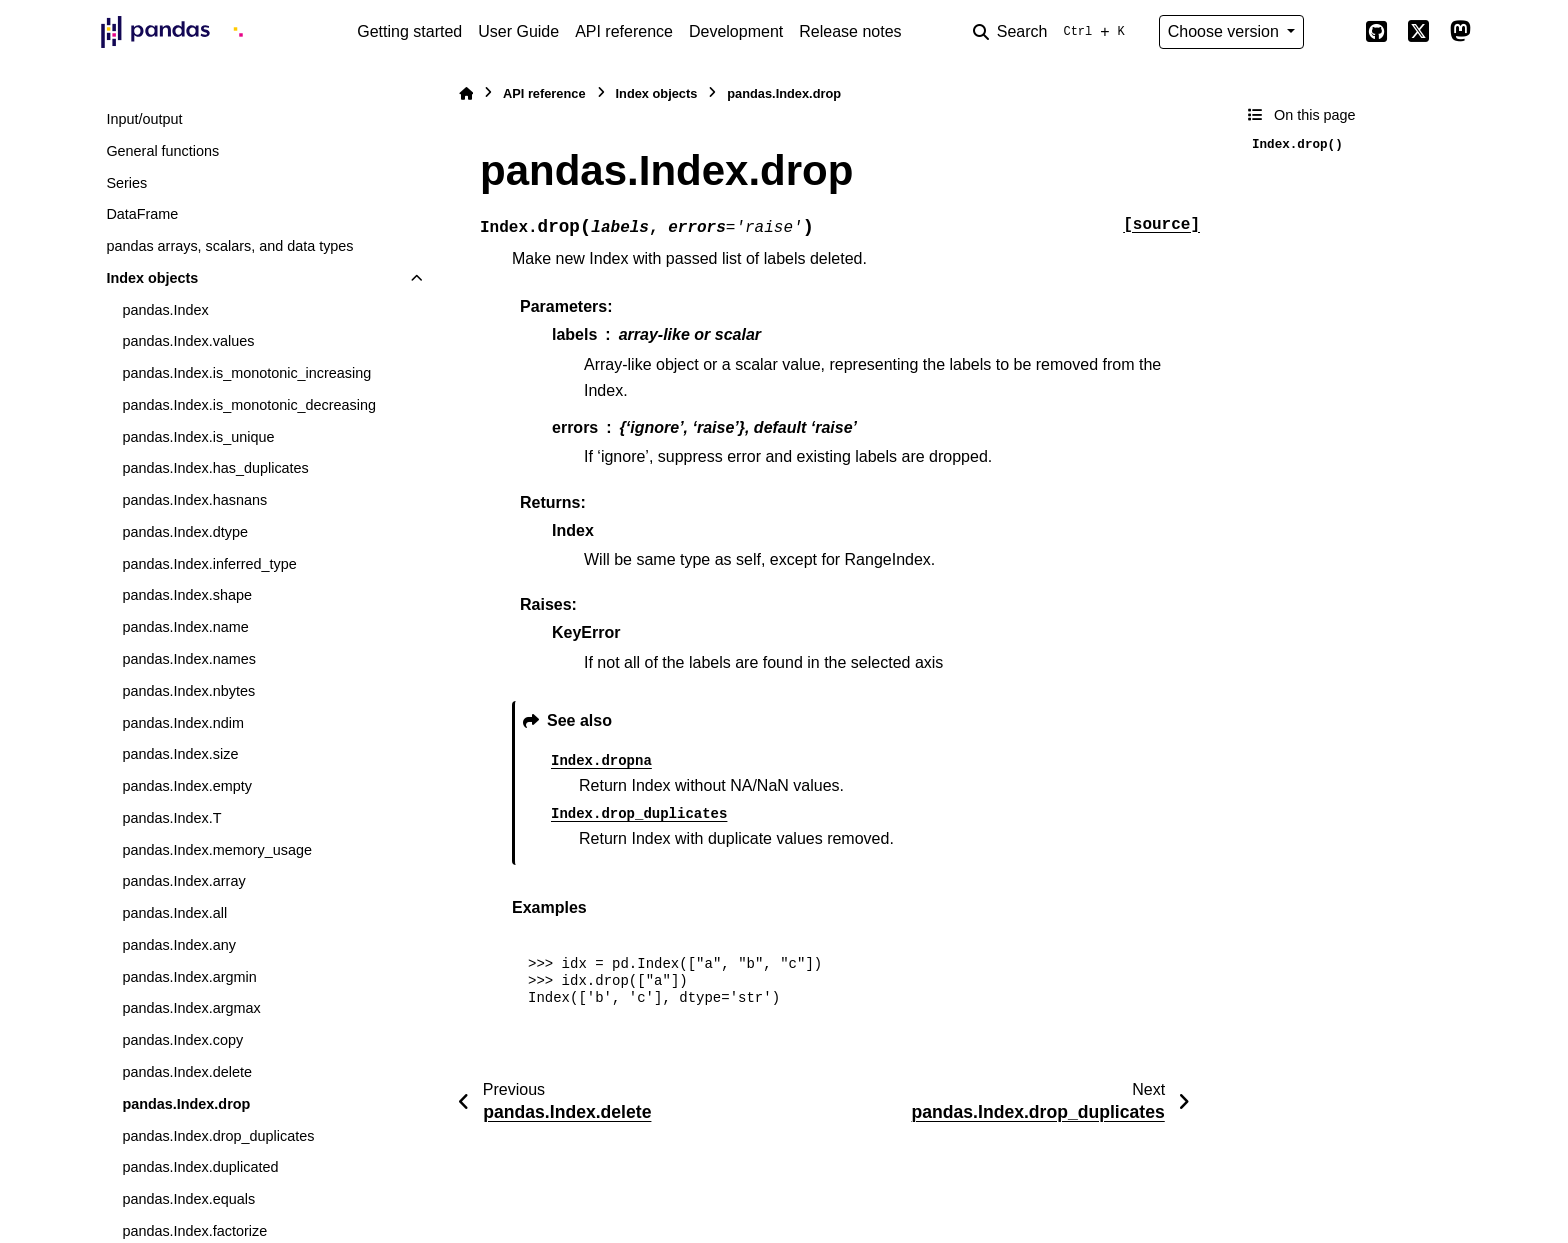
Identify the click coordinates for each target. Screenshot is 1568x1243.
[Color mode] (1334, 32)
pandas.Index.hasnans (194, 500)
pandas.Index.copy (182, 1040)
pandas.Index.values (188, 341)
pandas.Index (165, 310)
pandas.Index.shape (187, 595)
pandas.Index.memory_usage (217, 850)
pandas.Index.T (171, 818)
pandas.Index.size (180, 754)
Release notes (850, 31)
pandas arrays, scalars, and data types (229, 246)
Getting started (409, 31)
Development (736, 31)
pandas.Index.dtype (185, 532)
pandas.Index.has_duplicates (215, 468)
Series (126, 183)
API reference (624, 31)
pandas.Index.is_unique (198, 437)
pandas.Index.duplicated (200, 1167)
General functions (162, 151)
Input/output (144, 119)
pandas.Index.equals (188, 1199)
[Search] (1053, 32)
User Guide (518, 31)
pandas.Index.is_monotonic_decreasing (249, 405)
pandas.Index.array (183, 881)
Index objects (152, 278)
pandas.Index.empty (187, 786)
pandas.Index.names (189, 659)
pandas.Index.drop (186, 1104)
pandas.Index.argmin (189, 977)
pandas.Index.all (174, 913)
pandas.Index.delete (187, 1072)
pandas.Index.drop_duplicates (218, 1136)
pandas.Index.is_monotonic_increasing (246, 373)
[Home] (466, 93)
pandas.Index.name (185, 627)
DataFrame (142, 214)
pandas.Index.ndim (183, 723)
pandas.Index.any (179, 945)
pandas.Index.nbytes (188, 691)
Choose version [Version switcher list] (1226, 31)
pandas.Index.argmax (191, 1008)
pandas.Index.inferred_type (209, 564)
